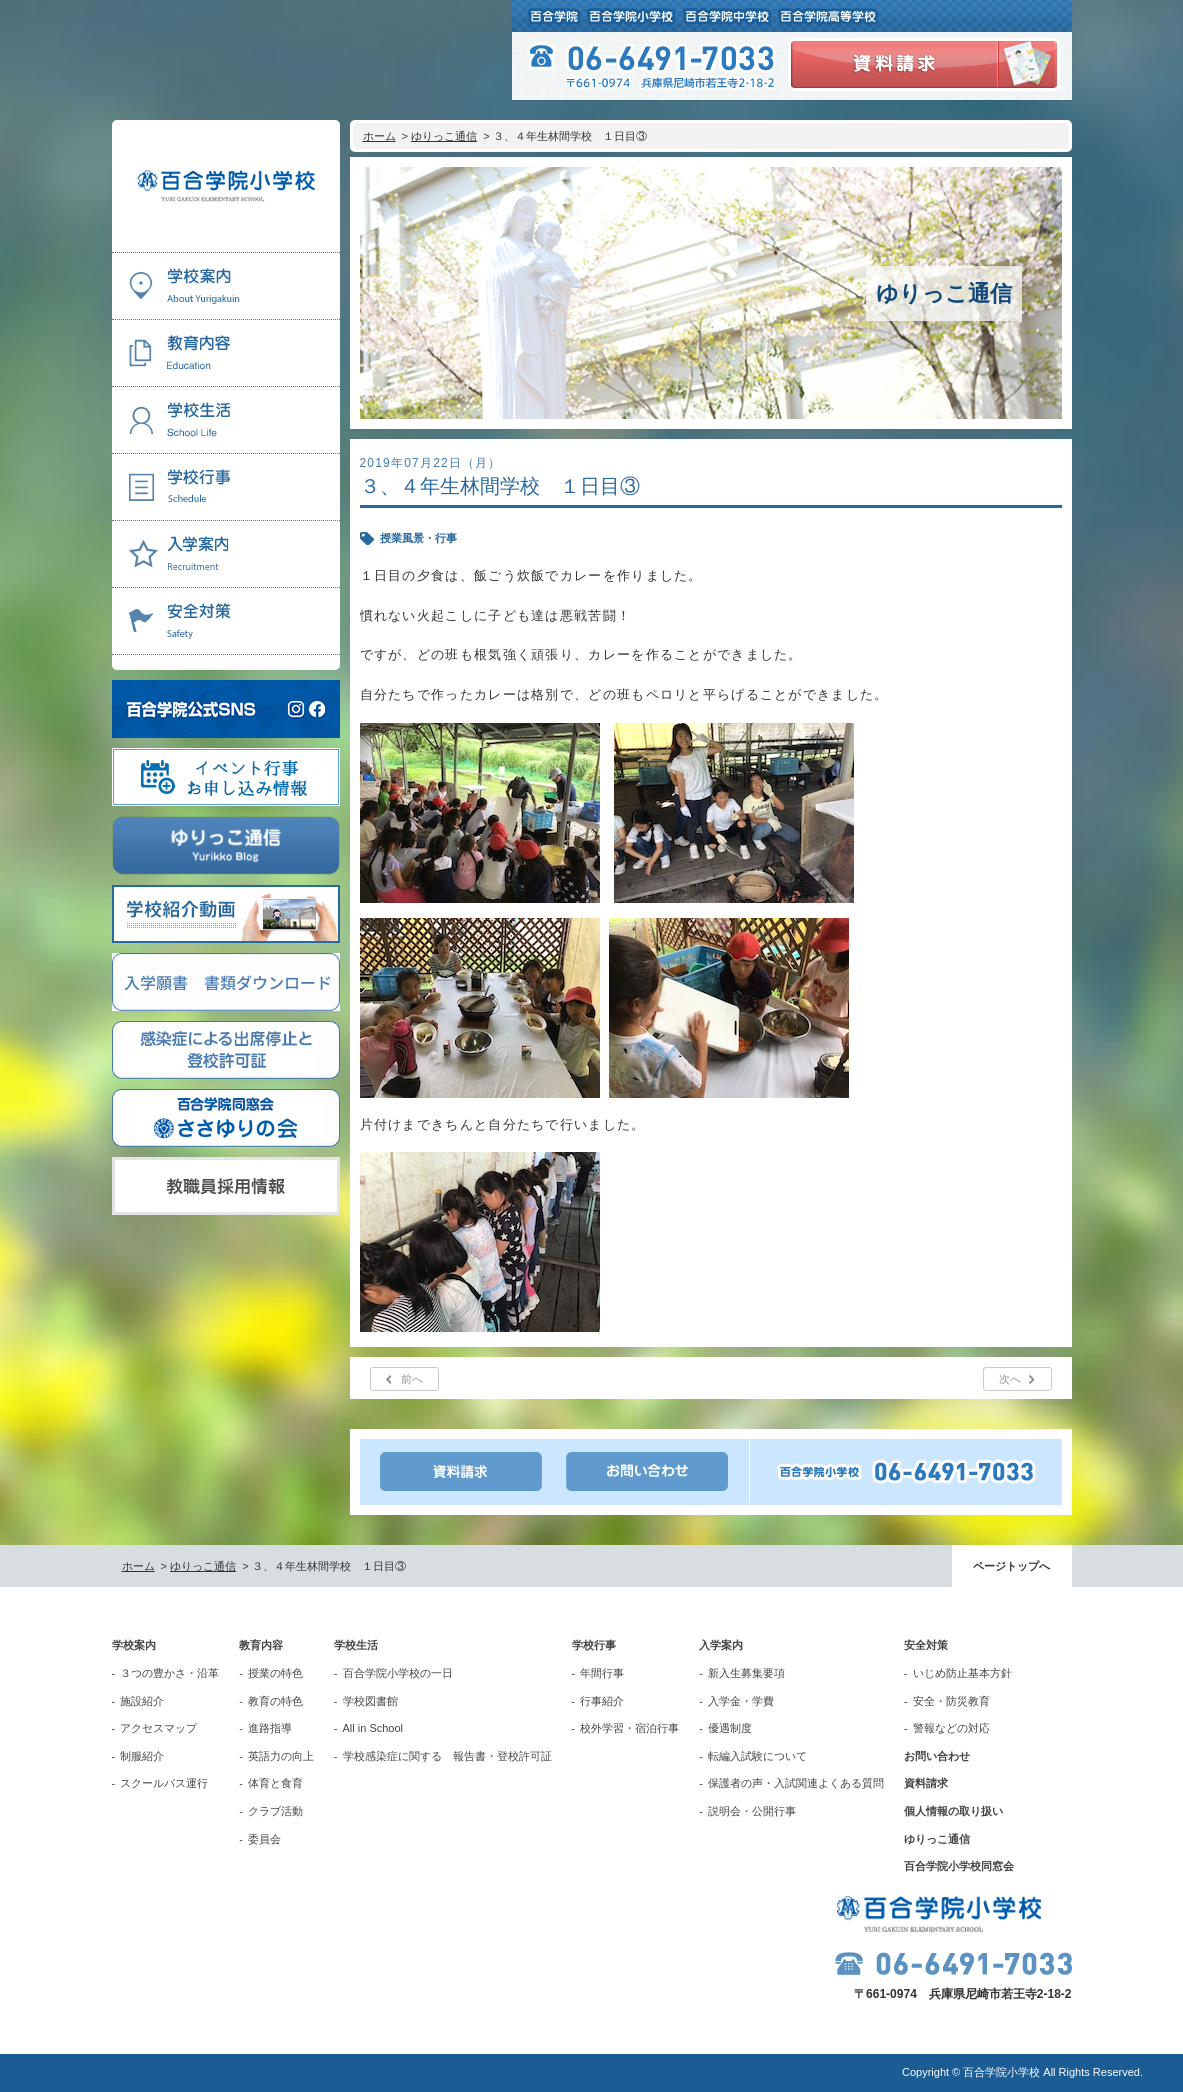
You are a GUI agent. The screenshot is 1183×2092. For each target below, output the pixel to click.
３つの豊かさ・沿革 (169, 1673)
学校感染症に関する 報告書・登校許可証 (447, 1756)
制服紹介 (142, 1756)
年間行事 (602, 1673)
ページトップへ (1011, 1566)
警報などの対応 (951, 1728)
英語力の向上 (281, 1756)
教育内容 (261, 1645)
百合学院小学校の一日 (398, 1673)
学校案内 (134, 1645)
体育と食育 (275, 1783)
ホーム (379, 136)
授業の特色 (275, 1673)
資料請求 (926, 1783)
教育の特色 (275, 1701)
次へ (1010, 1379)
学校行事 (594, 1645)
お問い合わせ (937, 1756)
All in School (373, 1728)
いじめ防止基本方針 (962, 1673)
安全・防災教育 (951, 1701)
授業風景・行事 (418, 538)
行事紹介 (602, 1701)
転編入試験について (757, 1756)
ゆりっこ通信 (444, 136)
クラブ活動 (275, 1811)
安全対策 (926, 1645)
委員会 (264, 1839)
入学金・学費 (741, 1701)
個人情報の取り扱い (953, 1811)
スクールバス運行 (164, 1783)
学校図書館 (370, 1701)
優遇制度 (730, 1728)
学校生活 (356, 1645)
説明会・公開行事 (752, 1811)
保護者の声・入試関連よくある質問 (796, 1783)
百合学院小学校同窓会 (959, 1866)
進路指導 (270, 1728)
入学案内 (721, 1645)
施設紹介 (142, 1701)
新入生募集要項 (746, 1673)
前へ (412, 1379)
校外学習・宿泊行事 (629, 1728)
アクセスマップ (158, 1728)
